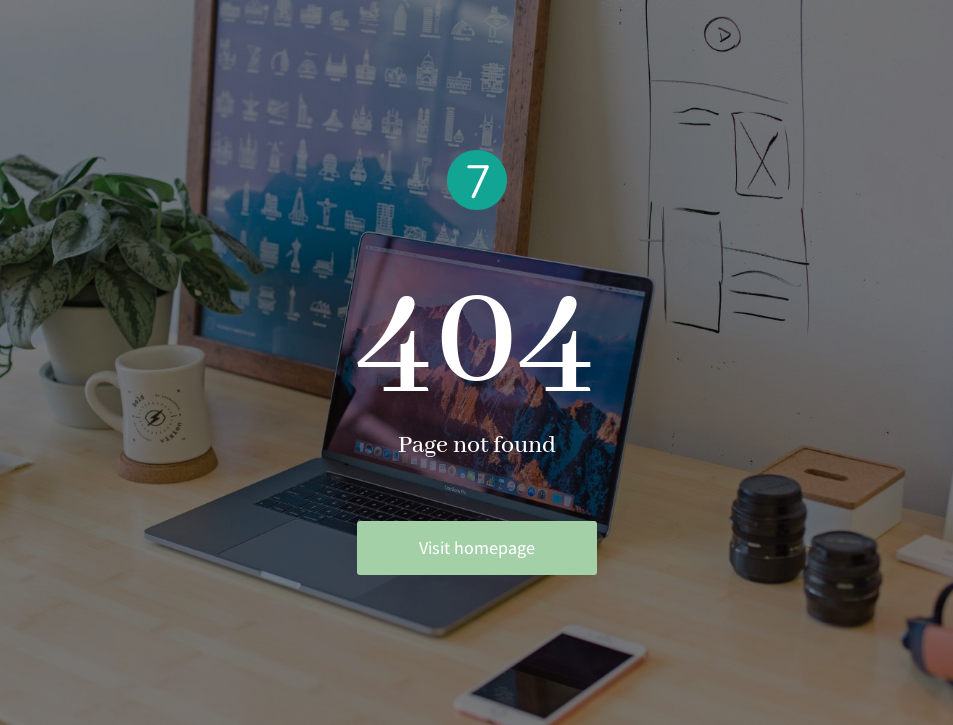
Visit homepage (477, 547)
